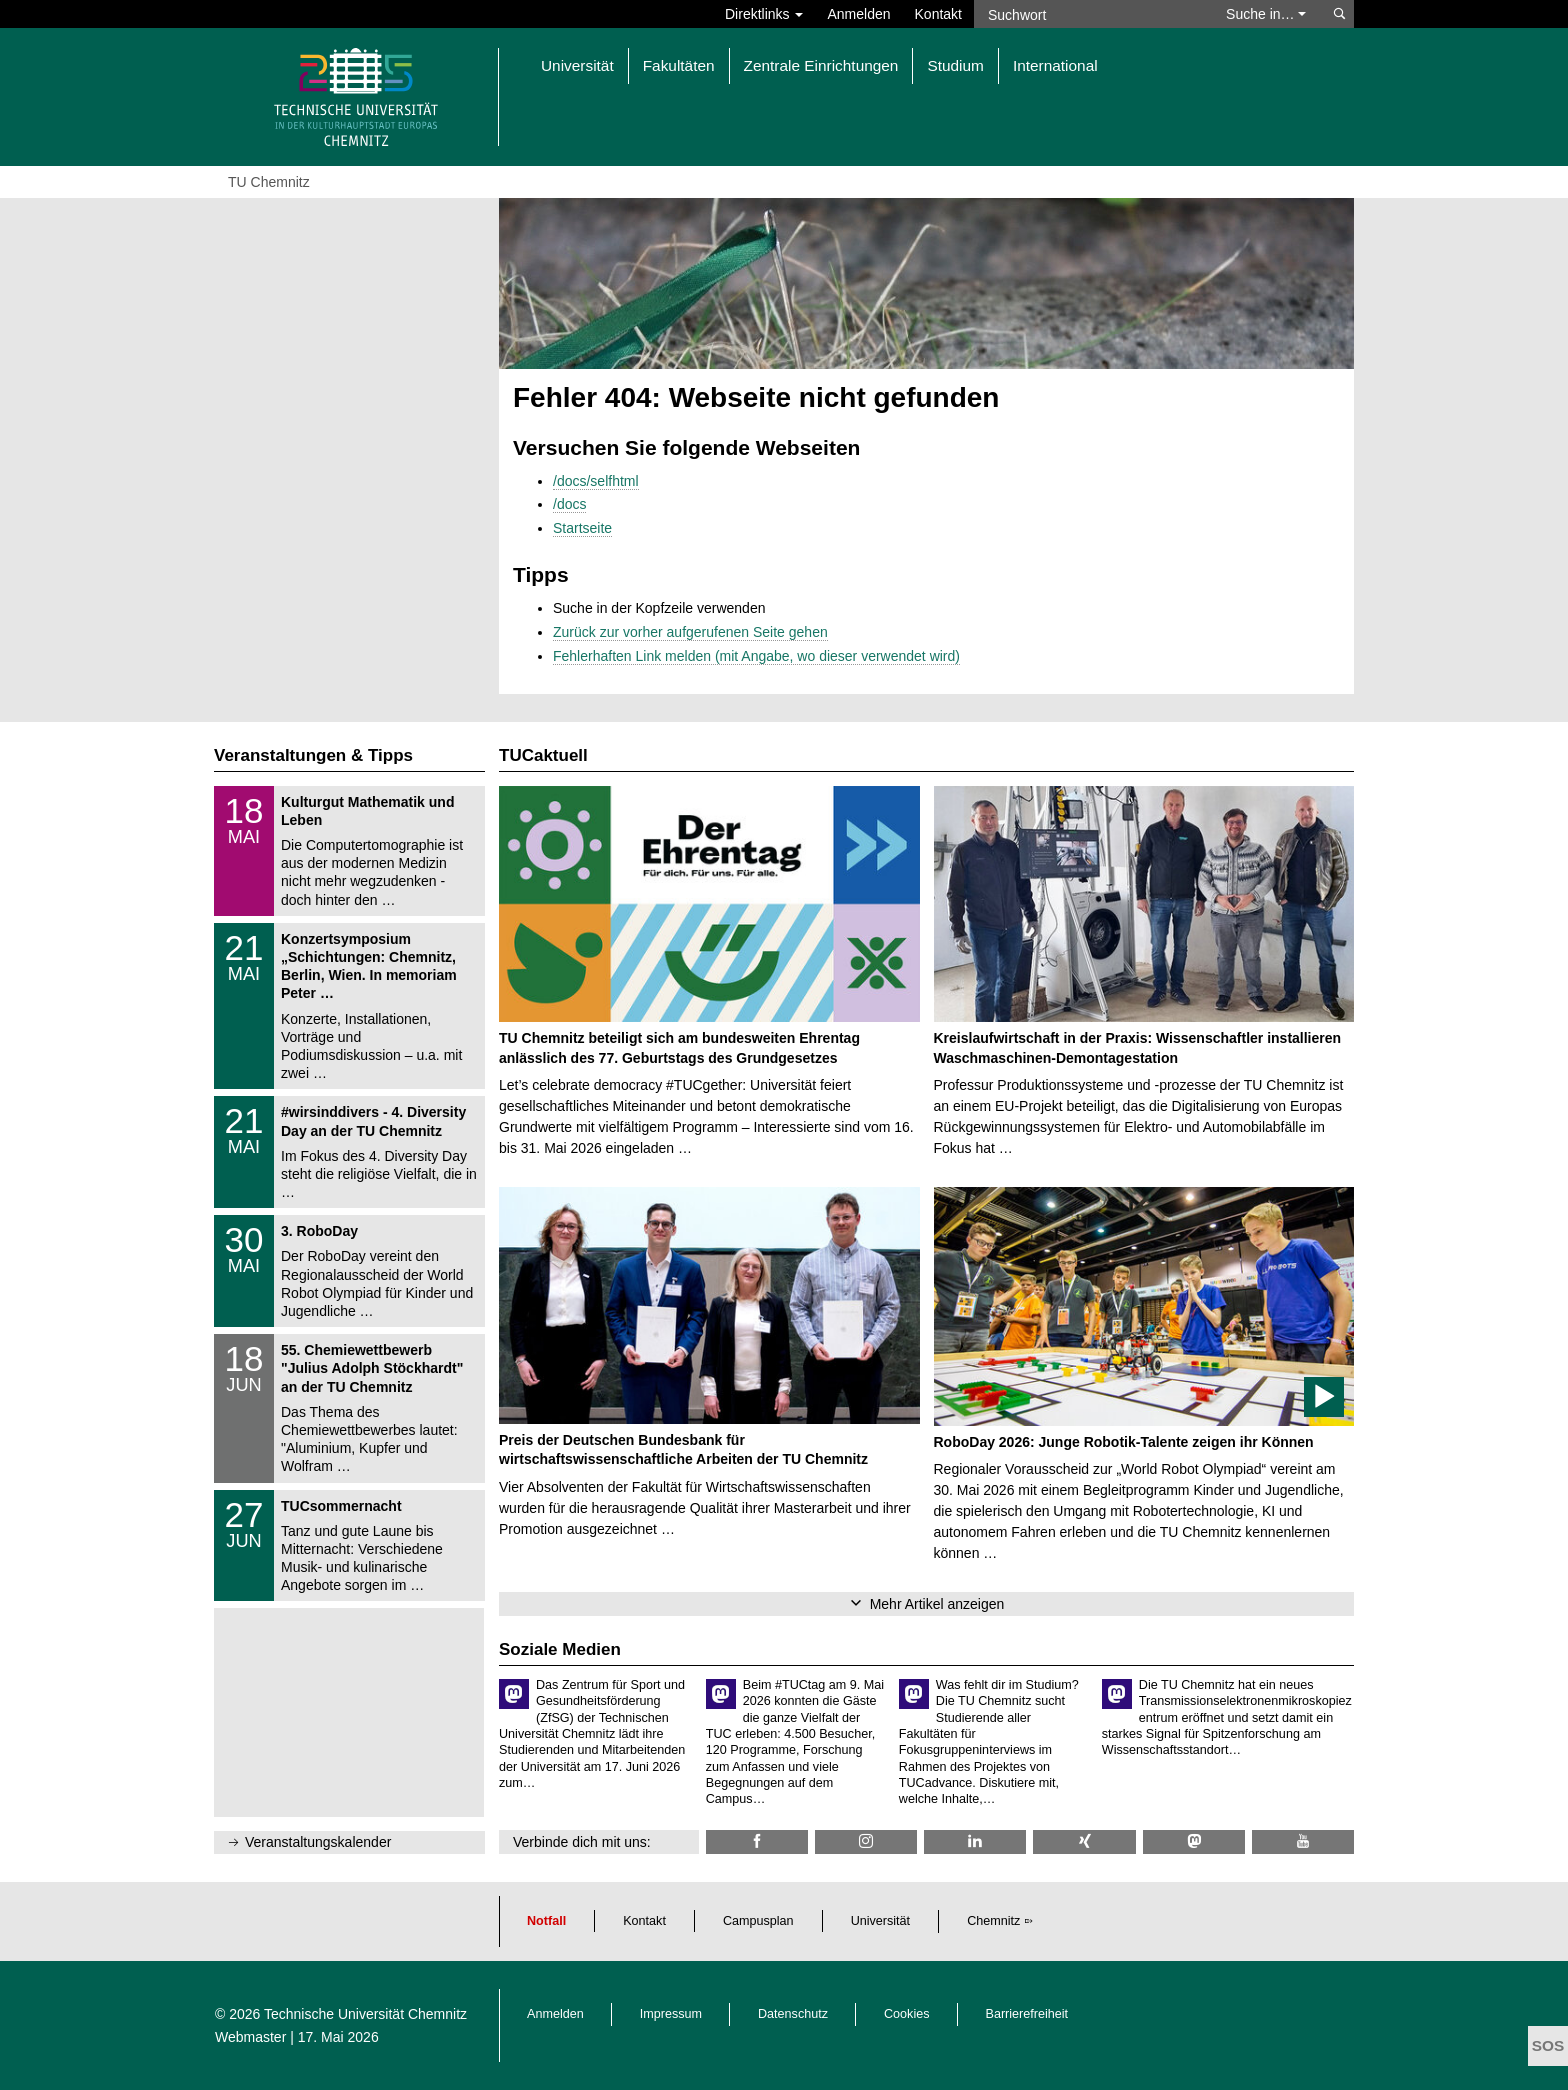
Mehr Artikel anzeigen (937, 1604)
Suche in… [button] (1266, 14)
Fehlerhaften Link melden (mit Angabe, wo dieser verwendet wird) (756, 656)
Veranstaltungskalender (318, 1842)
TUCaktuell (543, 755)
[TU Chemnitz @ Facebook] (757, 1841)
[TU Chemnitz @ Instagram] (866, 1841)
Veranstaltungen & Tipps (313, 755)
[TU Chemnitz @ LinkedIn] (975, 1841)
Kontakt (938, 14)
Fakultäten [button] (679, 65)
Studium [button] (955, 65)
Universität (881, 1921)
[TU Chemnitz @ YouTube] (1303, 1841)
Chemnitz (993, 1921)
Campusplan (758, 1921)
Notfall (546, 1921)
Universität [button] (577, 65)
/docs (569, 504)
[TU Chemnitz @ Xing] (1084, 1841)
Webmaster (250, 2037)
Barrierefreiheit (1027, 2014)
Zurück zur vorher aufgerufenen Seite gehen (690, 632)
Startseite (582, 528)
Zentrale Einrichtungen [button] (821, 65)
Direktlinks (764, 14)
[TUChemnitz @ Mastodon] (1194, 1841)
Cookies (907, 2014)
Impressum (671, 2014)
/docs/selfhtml (596, 481)
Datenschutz (793, 2014)
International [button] (1055, 65)
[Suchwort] (1090, 14)
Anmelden (858, 14)
